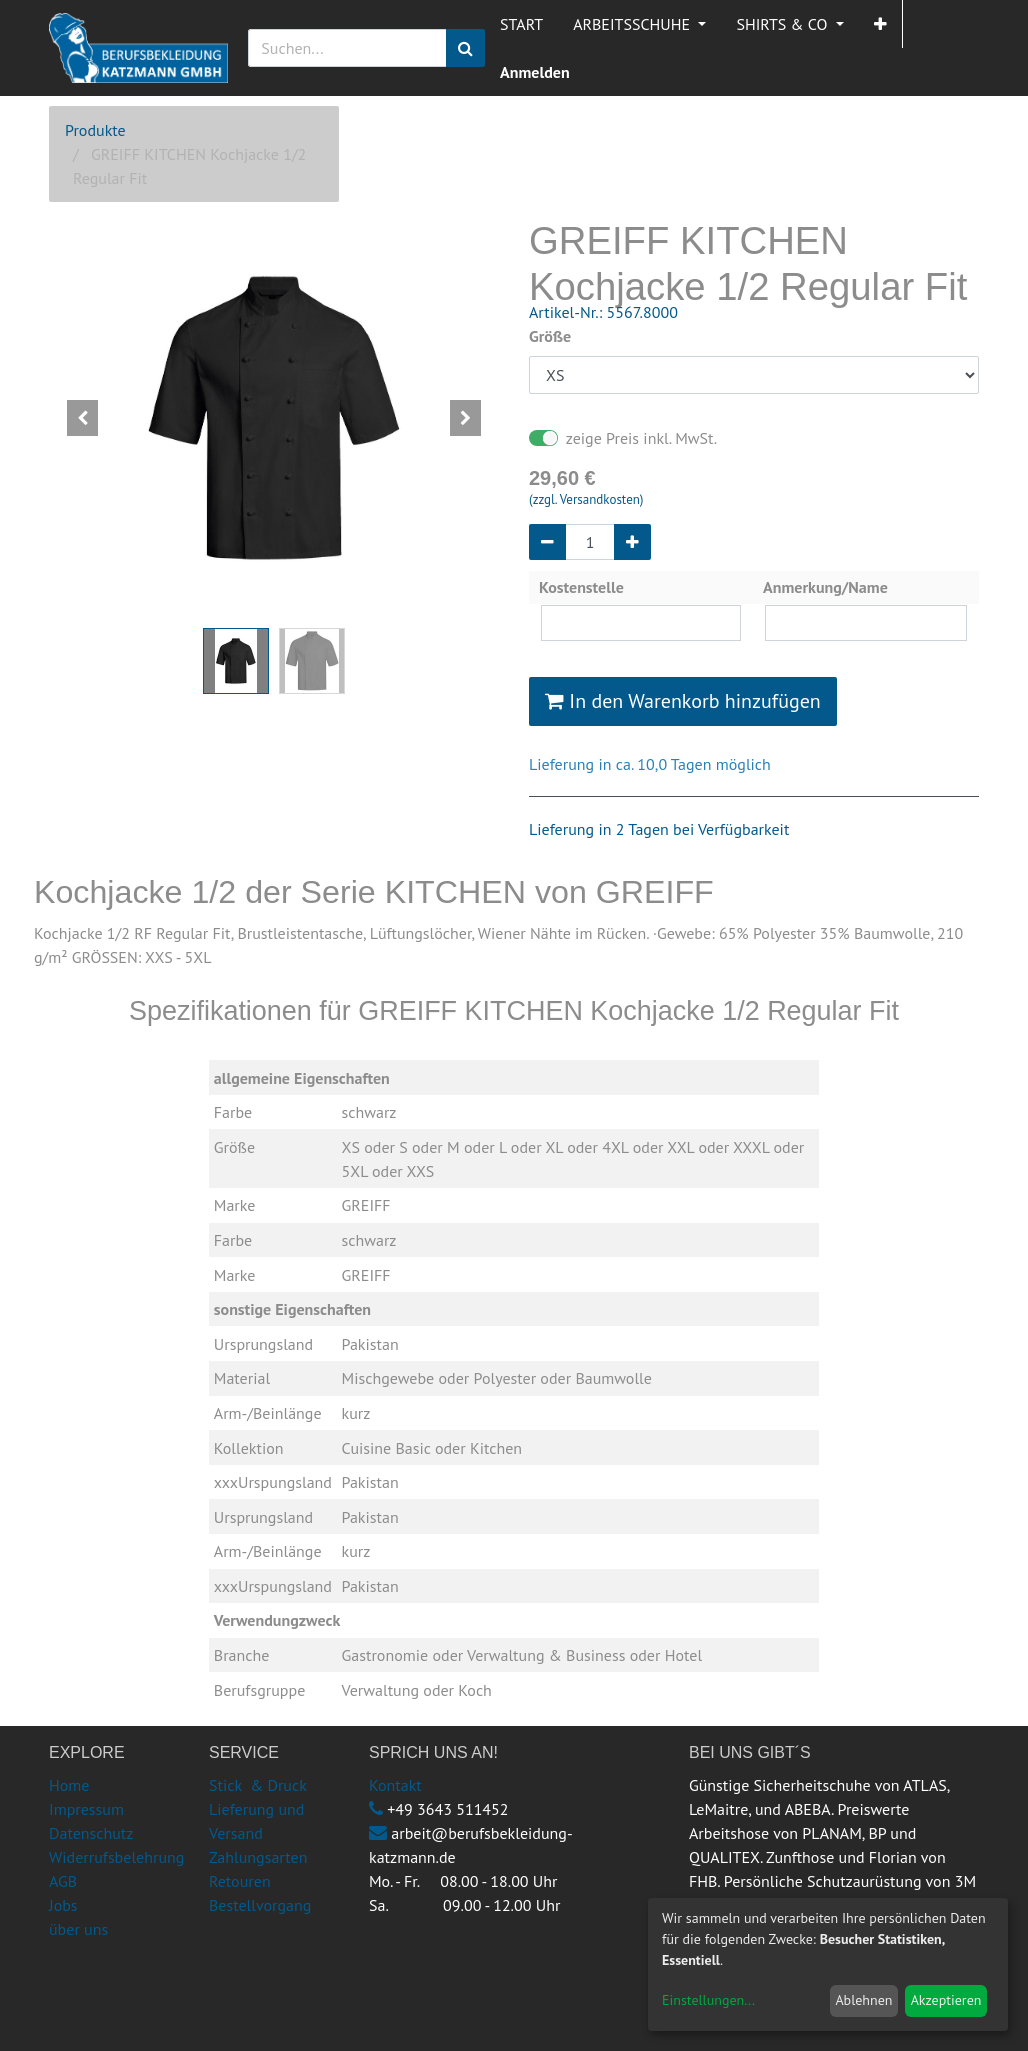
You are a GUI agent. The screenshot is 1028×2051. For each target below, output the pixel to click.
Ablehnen (863, 2000)
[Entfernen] (547, 542)
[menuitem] (521, 24)
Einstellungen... (708, 2000)
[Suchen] (465, 48)
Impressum (86, 1809)
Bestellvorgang (260, 1905)
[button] (880, 24)
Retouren (240, 1881)
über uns (78, 1929)
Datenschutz (91, 1833)
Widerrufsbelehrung (116, 1857)
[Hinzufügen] (632, 542)
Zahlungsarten (258, 1857)
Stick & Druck (258, 1785)
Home (69, 1785)
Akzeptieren (946, 2000)
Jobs (63, 1905)
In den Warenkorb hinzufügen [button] (683, 701)
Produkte (95, 130)
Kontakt (395, 1785)
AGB (63, 1881)
